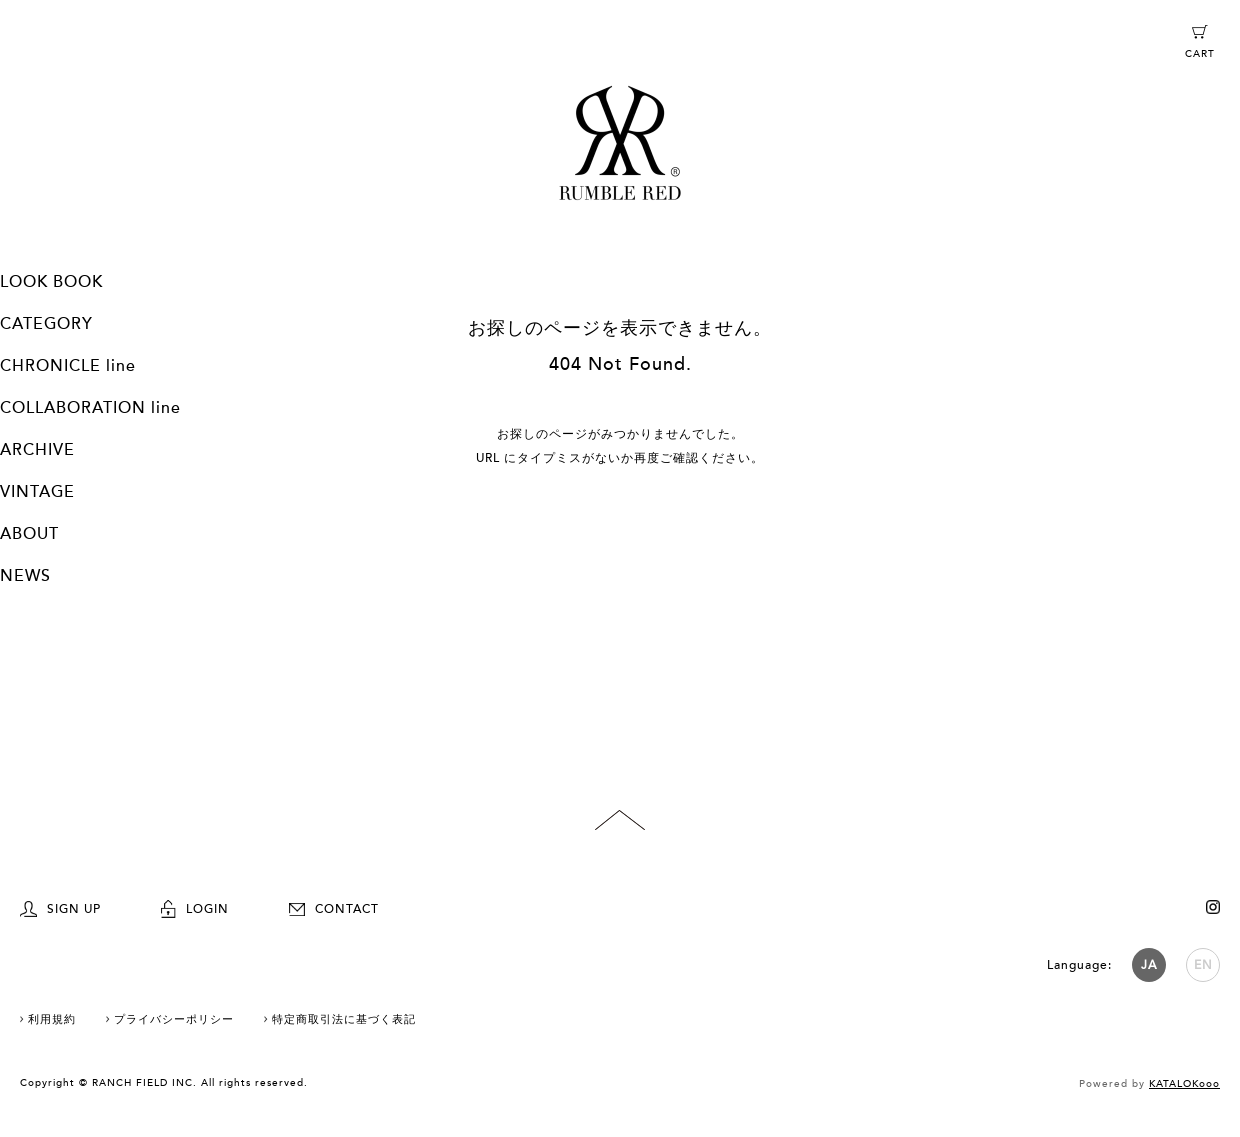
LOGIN (195, 909)
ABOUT (29, 534)
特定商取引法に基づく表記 (344, 1019)
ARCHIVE (37, 450)
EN (1203, 965)
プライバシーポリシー (174, 1019)
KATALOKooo (1184, 1084)
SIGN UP (60, 909)
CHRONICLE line (68, 366)
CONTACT (334, 909)
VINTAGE (37, 492)
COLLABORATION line (90, 408)
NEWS (25, 576)
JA (1149, 965)
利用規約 (52, 1019)
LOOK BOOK (51, 282)
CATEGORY (46, 324)
